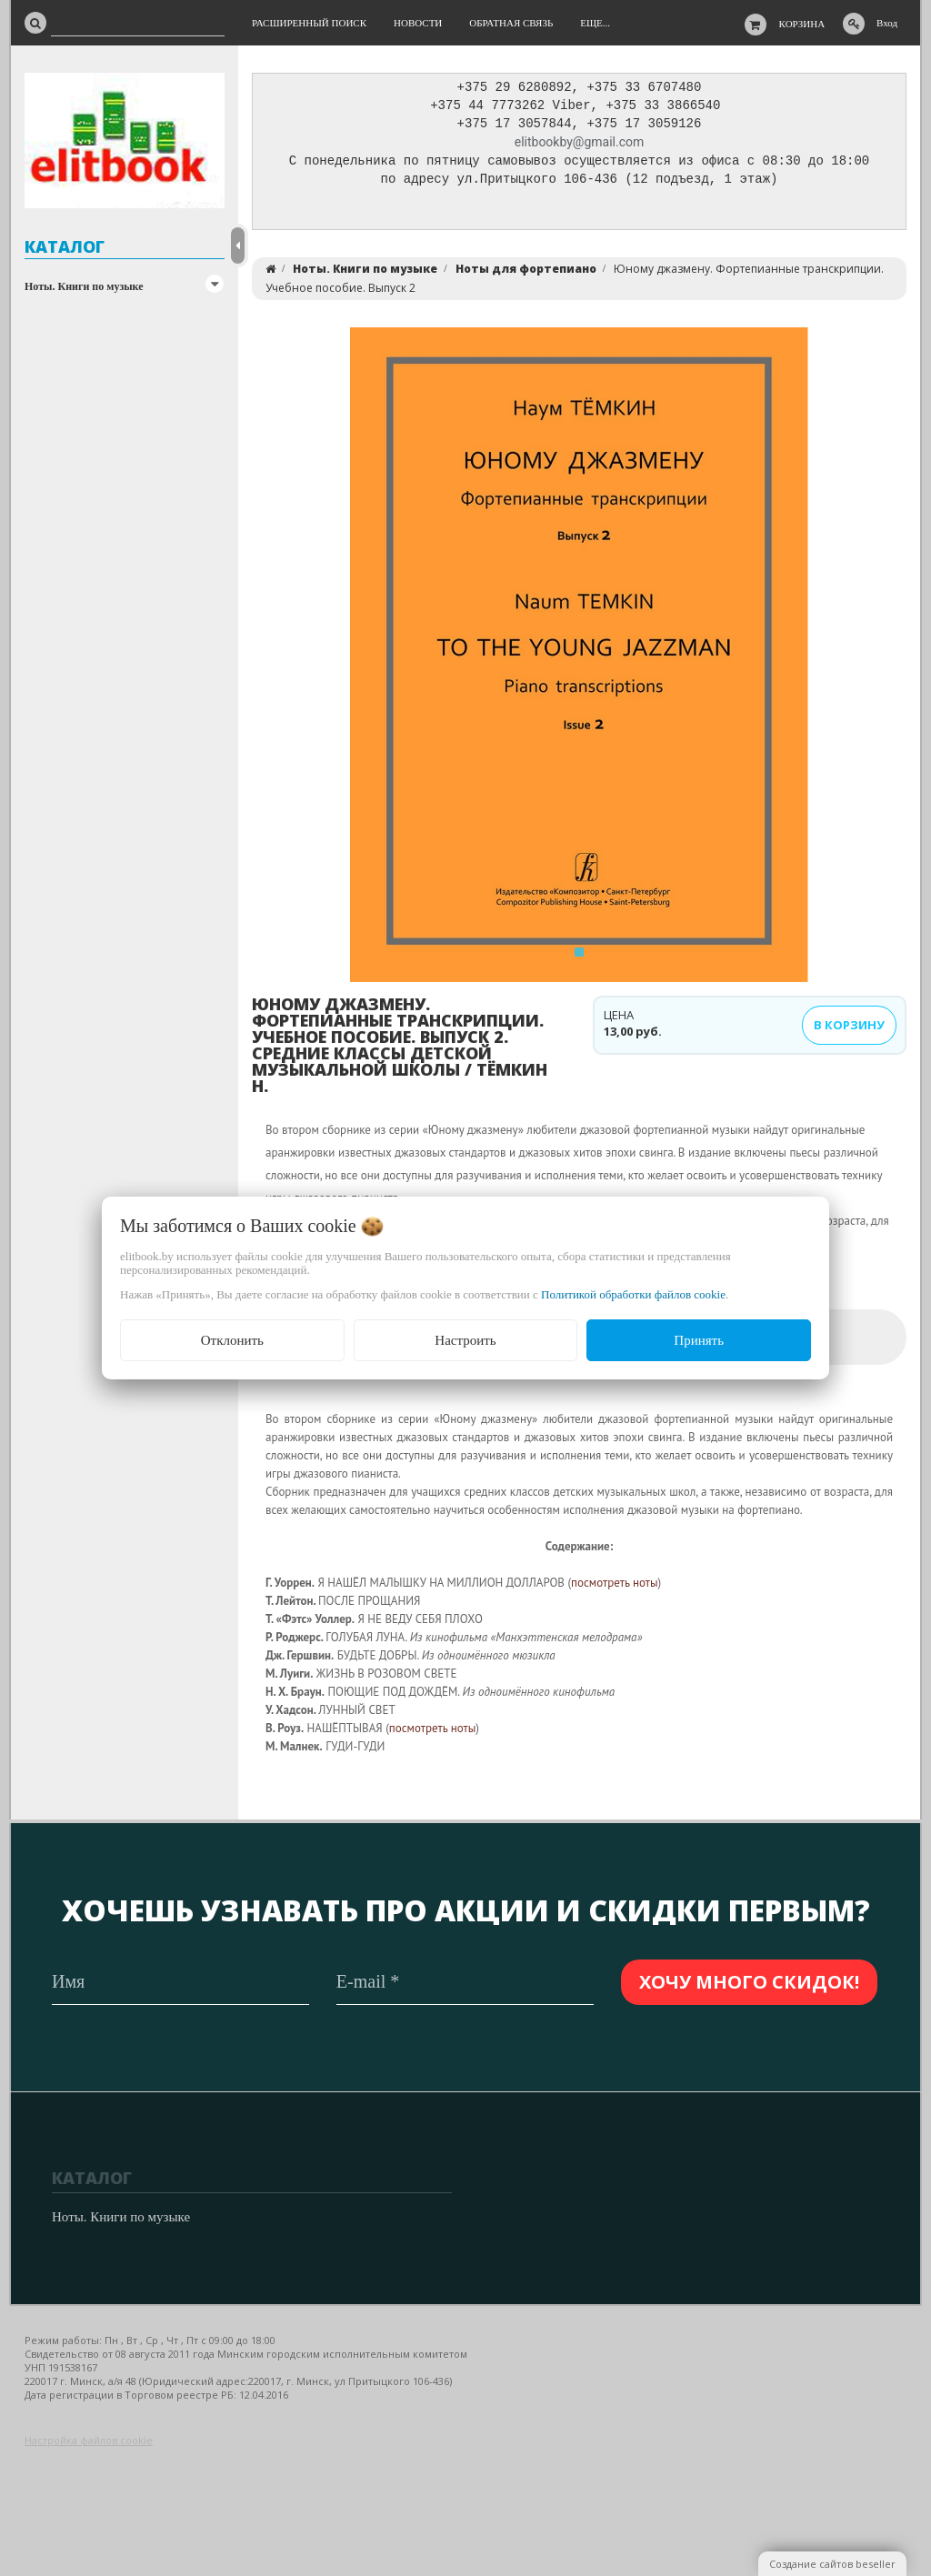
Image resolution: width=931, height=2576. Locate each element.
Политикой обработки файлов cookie (633, 1294)
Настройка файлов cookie (89, 2440)
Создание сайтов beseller (832, 2564)
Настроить (465, 1340)
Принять (699, 1340)
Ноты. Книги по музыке (84, 286)
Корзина (802, 23)
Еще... (595, 22)
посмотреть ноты (614, 1587)
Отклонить (232, 1340)
